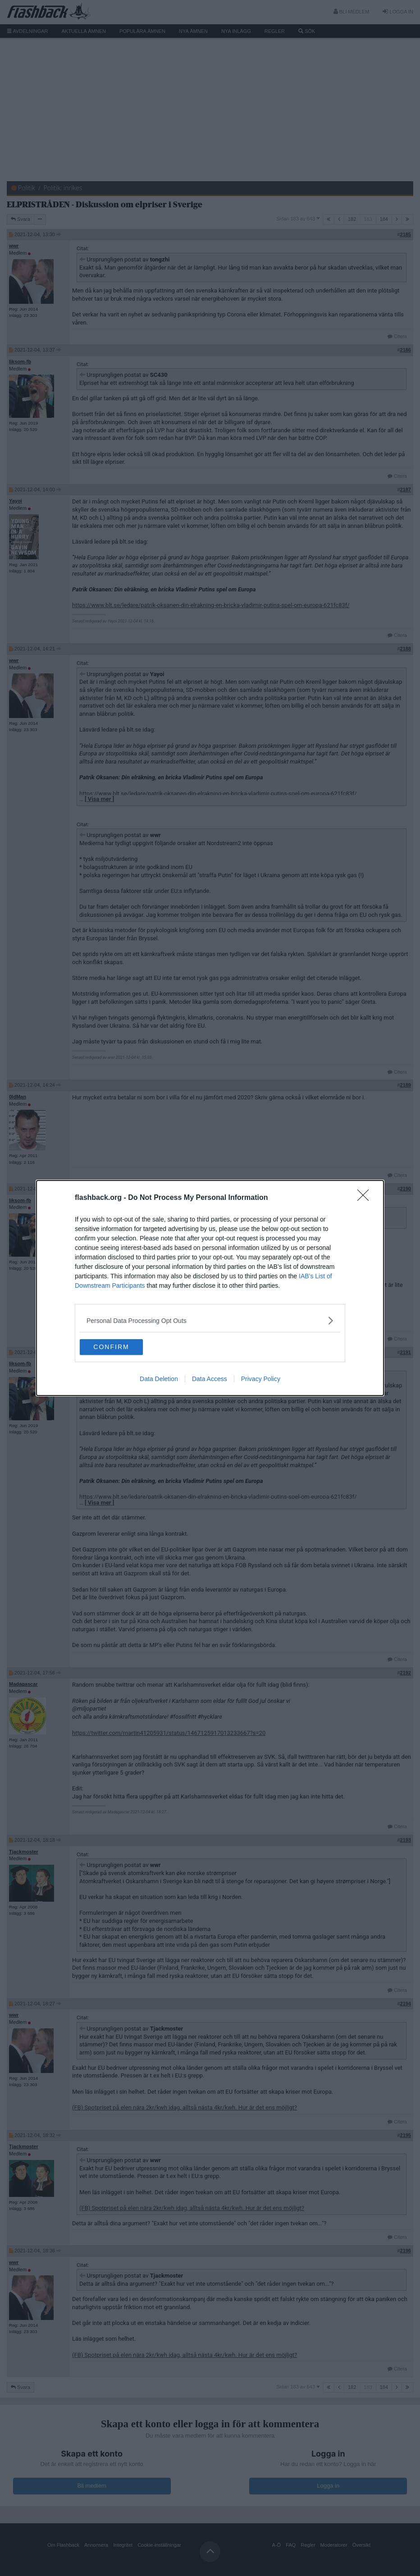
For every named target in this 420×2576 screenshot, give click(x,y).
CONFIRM (122, 1347)
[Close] (365, 1197)
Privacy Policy (260, 1380)
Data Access (209, 1380)
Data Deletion (159, 1380)
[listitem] (210, 1319)
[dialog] (210, 1288)
